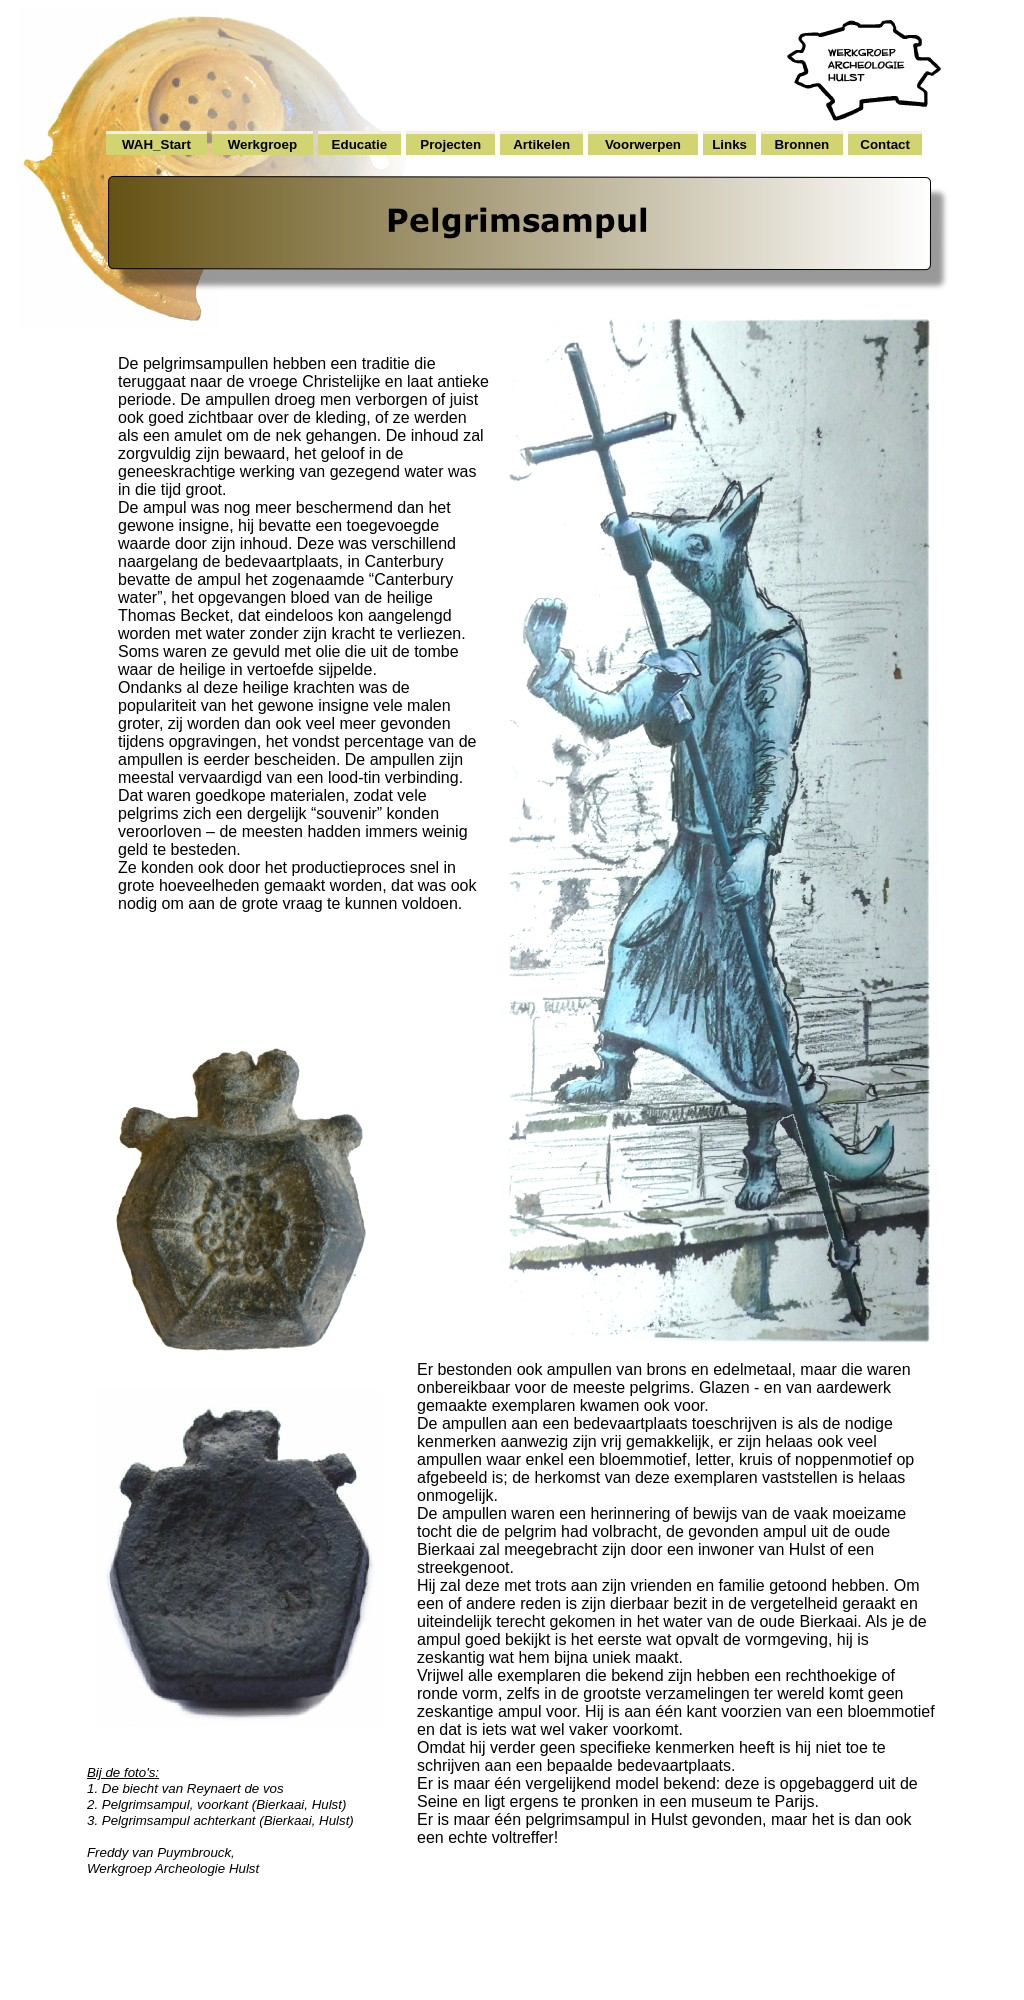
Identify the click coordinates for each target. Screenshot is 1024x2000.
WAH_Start (156, 144)
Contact (885, 144)
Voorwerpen (643, 144)
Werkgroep (262, 144)
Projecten (450, 144)
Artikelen (541, 144)
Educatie (360, 144)
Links (729, 144)
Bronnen (801, 144)
